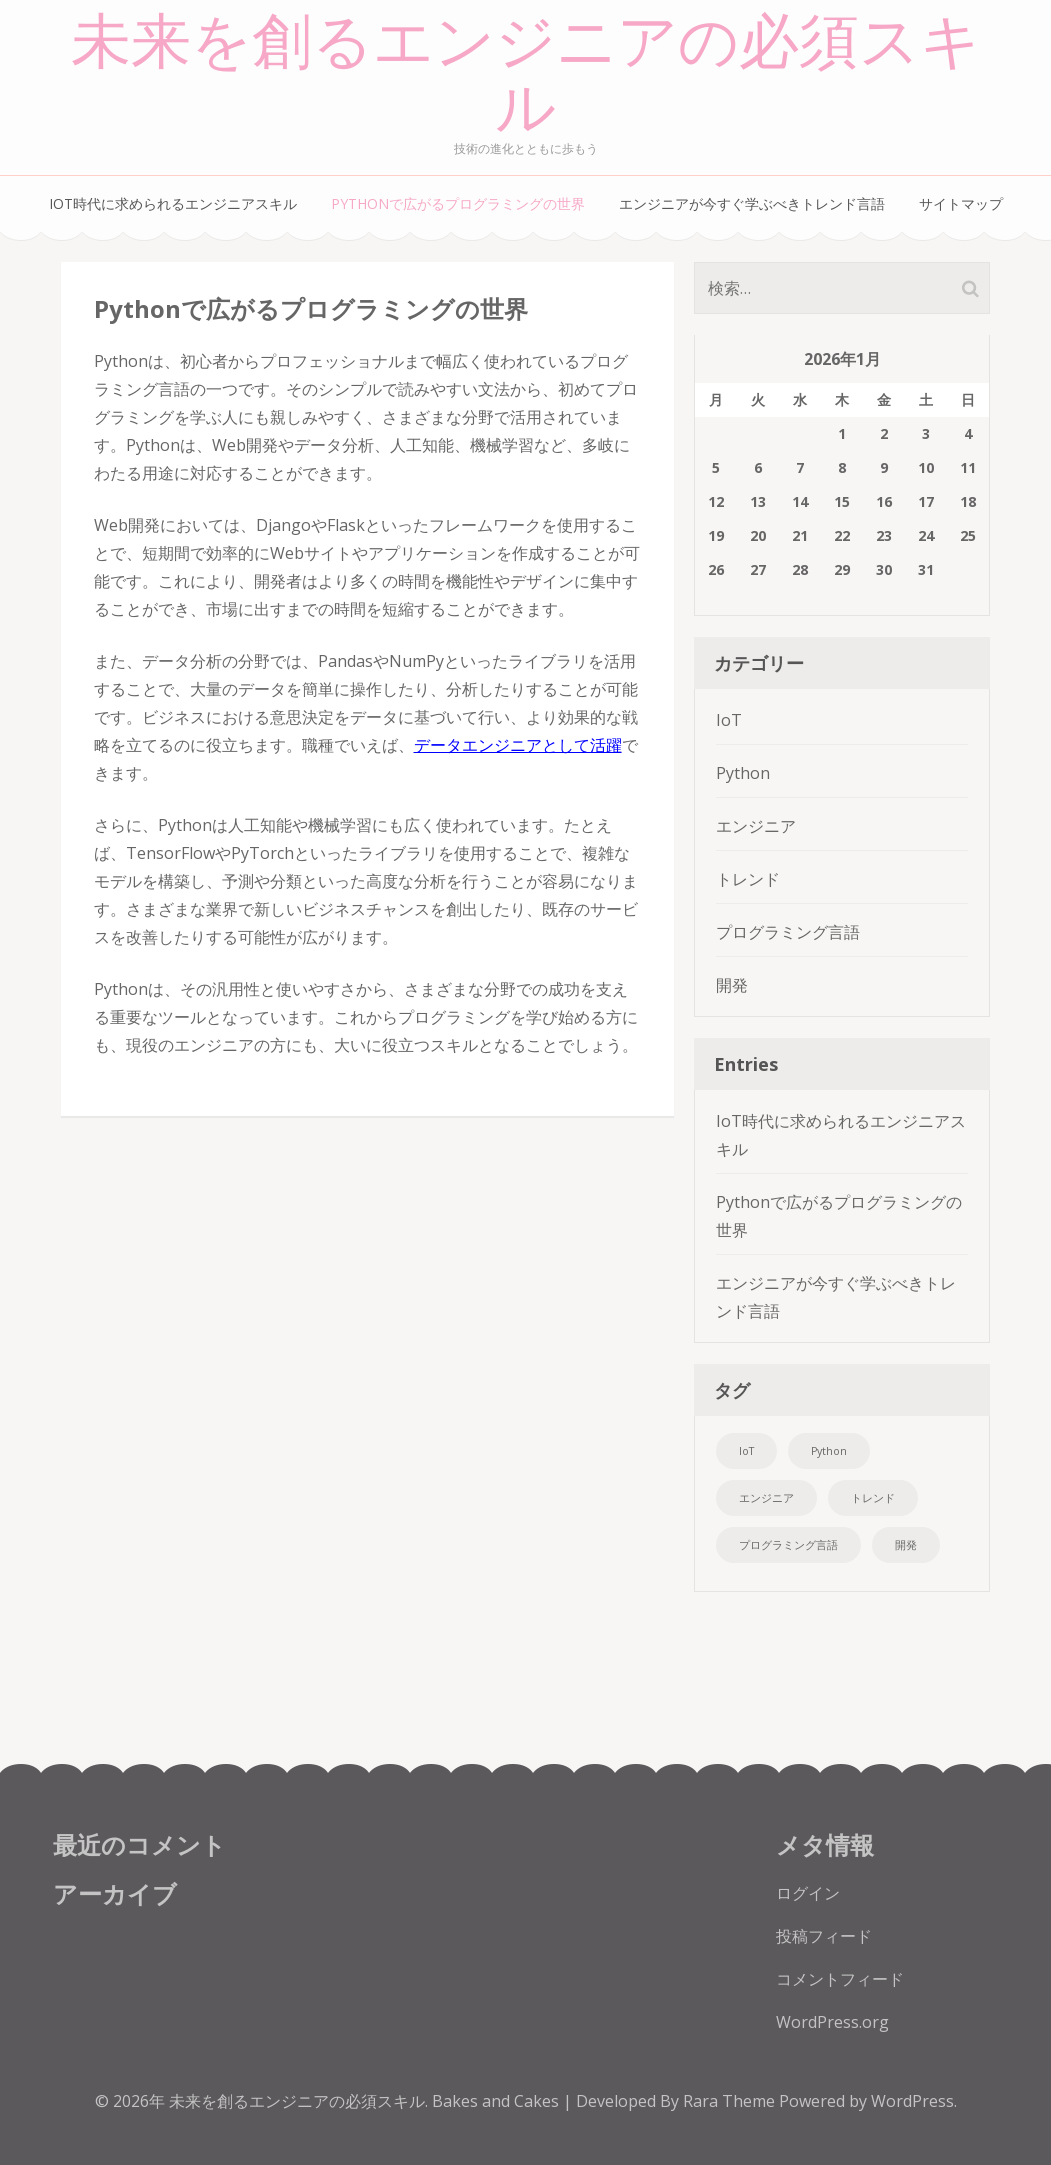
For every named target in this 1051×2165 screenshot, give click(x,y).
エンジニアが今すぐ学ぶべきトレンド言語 (752, 203)
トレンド (748, 879)
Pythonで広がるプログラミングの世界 (458, 203)
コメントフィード (840, 1979)
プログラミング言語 (788, 932)
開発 (732, 985)
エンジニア (756, 826)
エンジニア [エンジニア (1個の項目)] (766, 1498)
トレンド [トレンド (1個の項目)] (873, 1498)
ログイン (808, 1893)
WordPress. (914, 2101)
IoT (729, 720)
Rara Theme (731, 2101)
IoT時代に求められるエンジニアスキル (173, 203)
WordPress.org (832, 2022)
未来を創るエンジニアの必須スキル (526, 75)
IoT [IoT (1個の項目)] (746, 1451)
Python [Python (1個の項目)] (829, 1451)
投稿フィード (824, 1936)
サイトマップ (961, 203)
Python (743, 773)
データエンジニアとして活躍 (518, 745)
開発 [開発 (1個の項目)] (906, 1545)
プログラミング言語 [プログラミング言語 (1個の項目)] (788, 1545)
